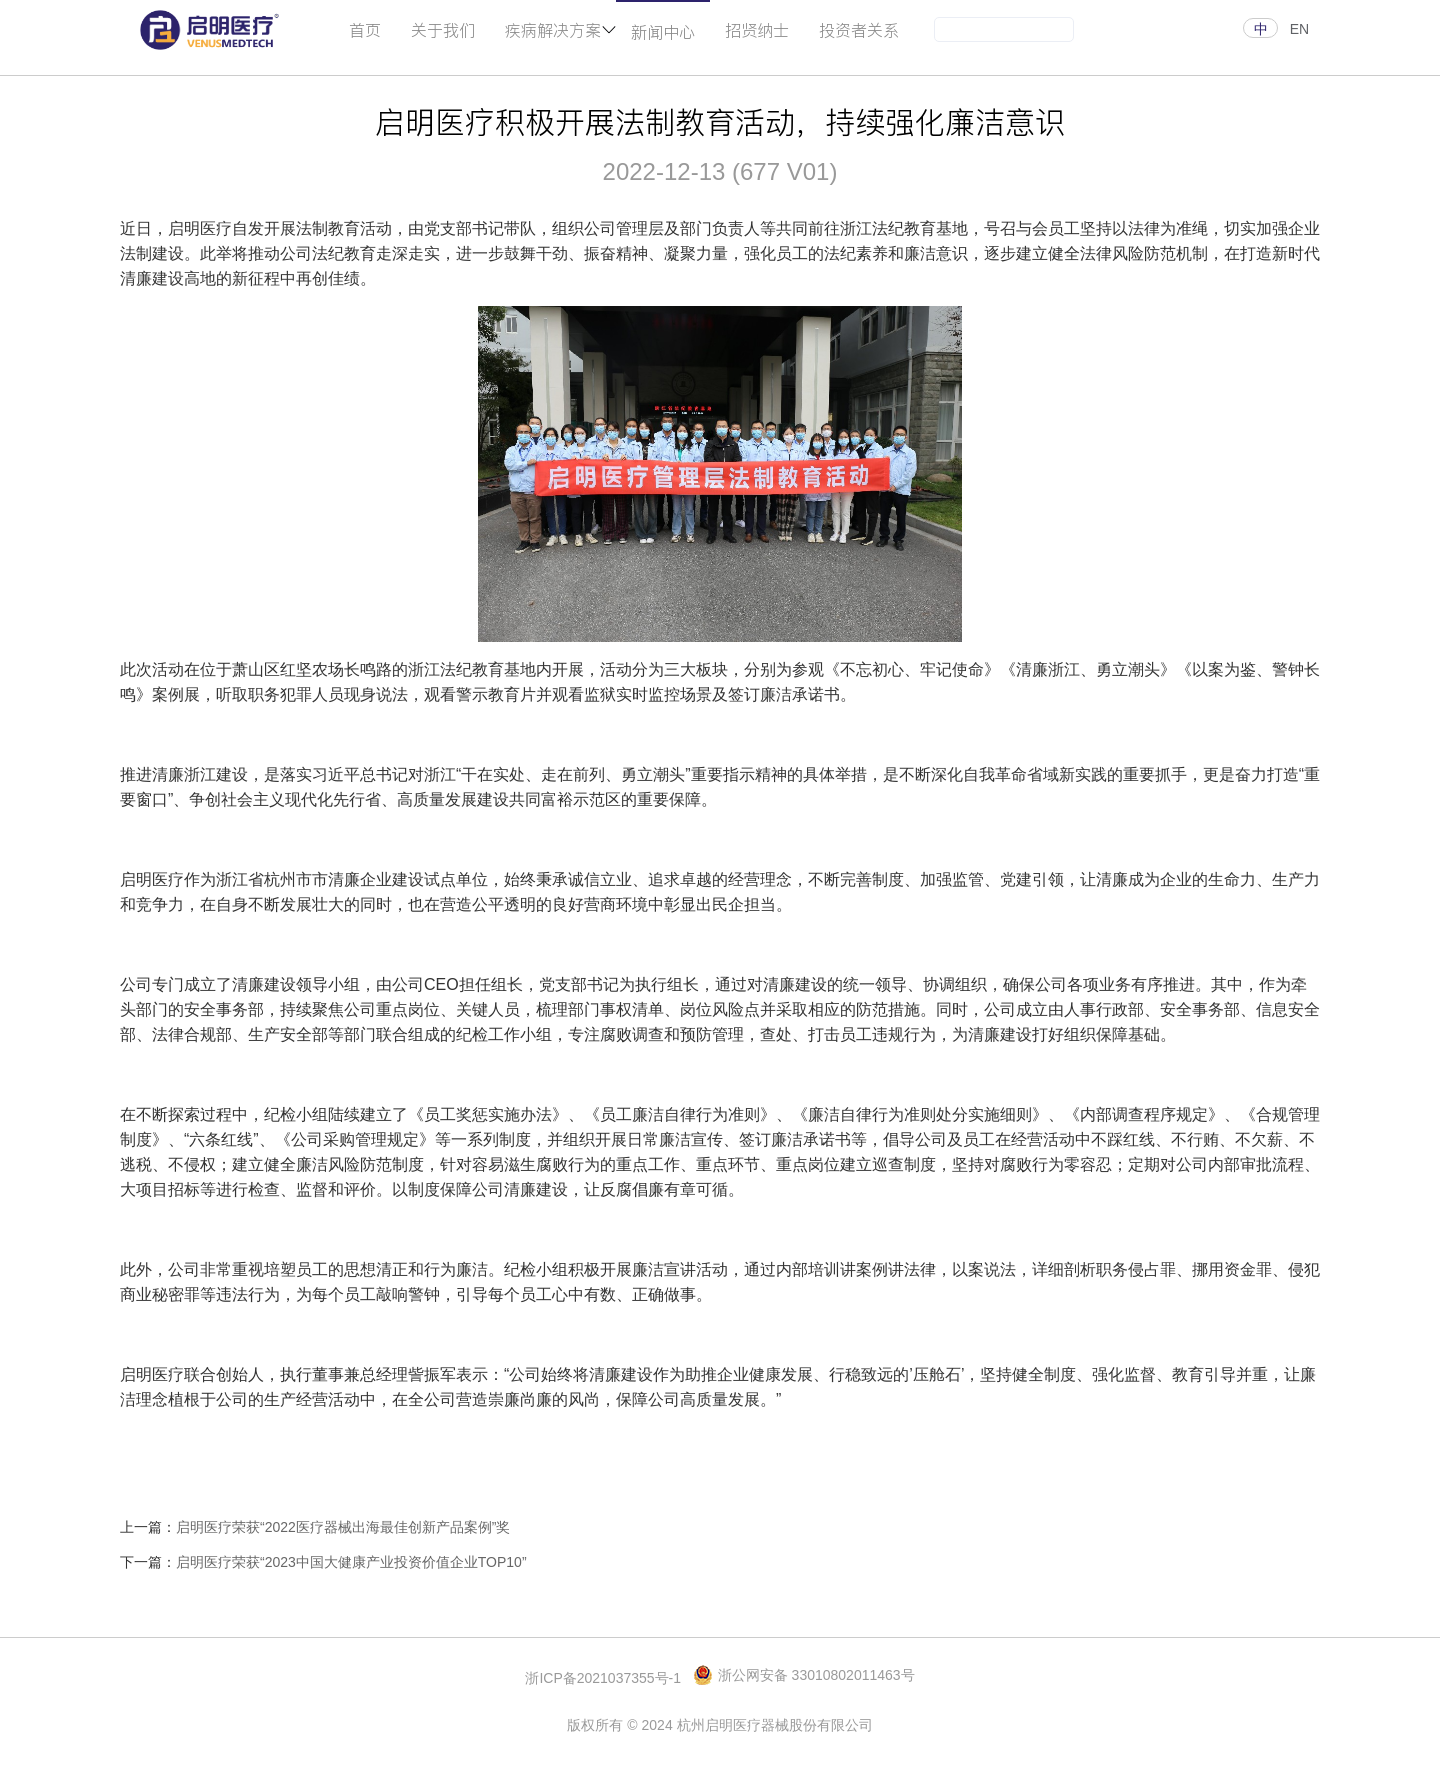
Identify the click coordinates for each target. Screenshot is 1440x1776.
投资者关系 (859, 29)
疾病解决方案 (553, 29)
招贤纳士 (757, 29)
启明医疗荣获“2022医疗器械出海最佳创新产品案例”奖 (343, 1527)
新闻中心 (663, 31)
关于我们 (443, 29)
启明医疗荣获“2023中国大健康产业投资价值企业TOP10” (351, 1562)
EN (1299, 29)
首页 (365, 29)
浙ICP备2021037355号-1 (603, 1678)
